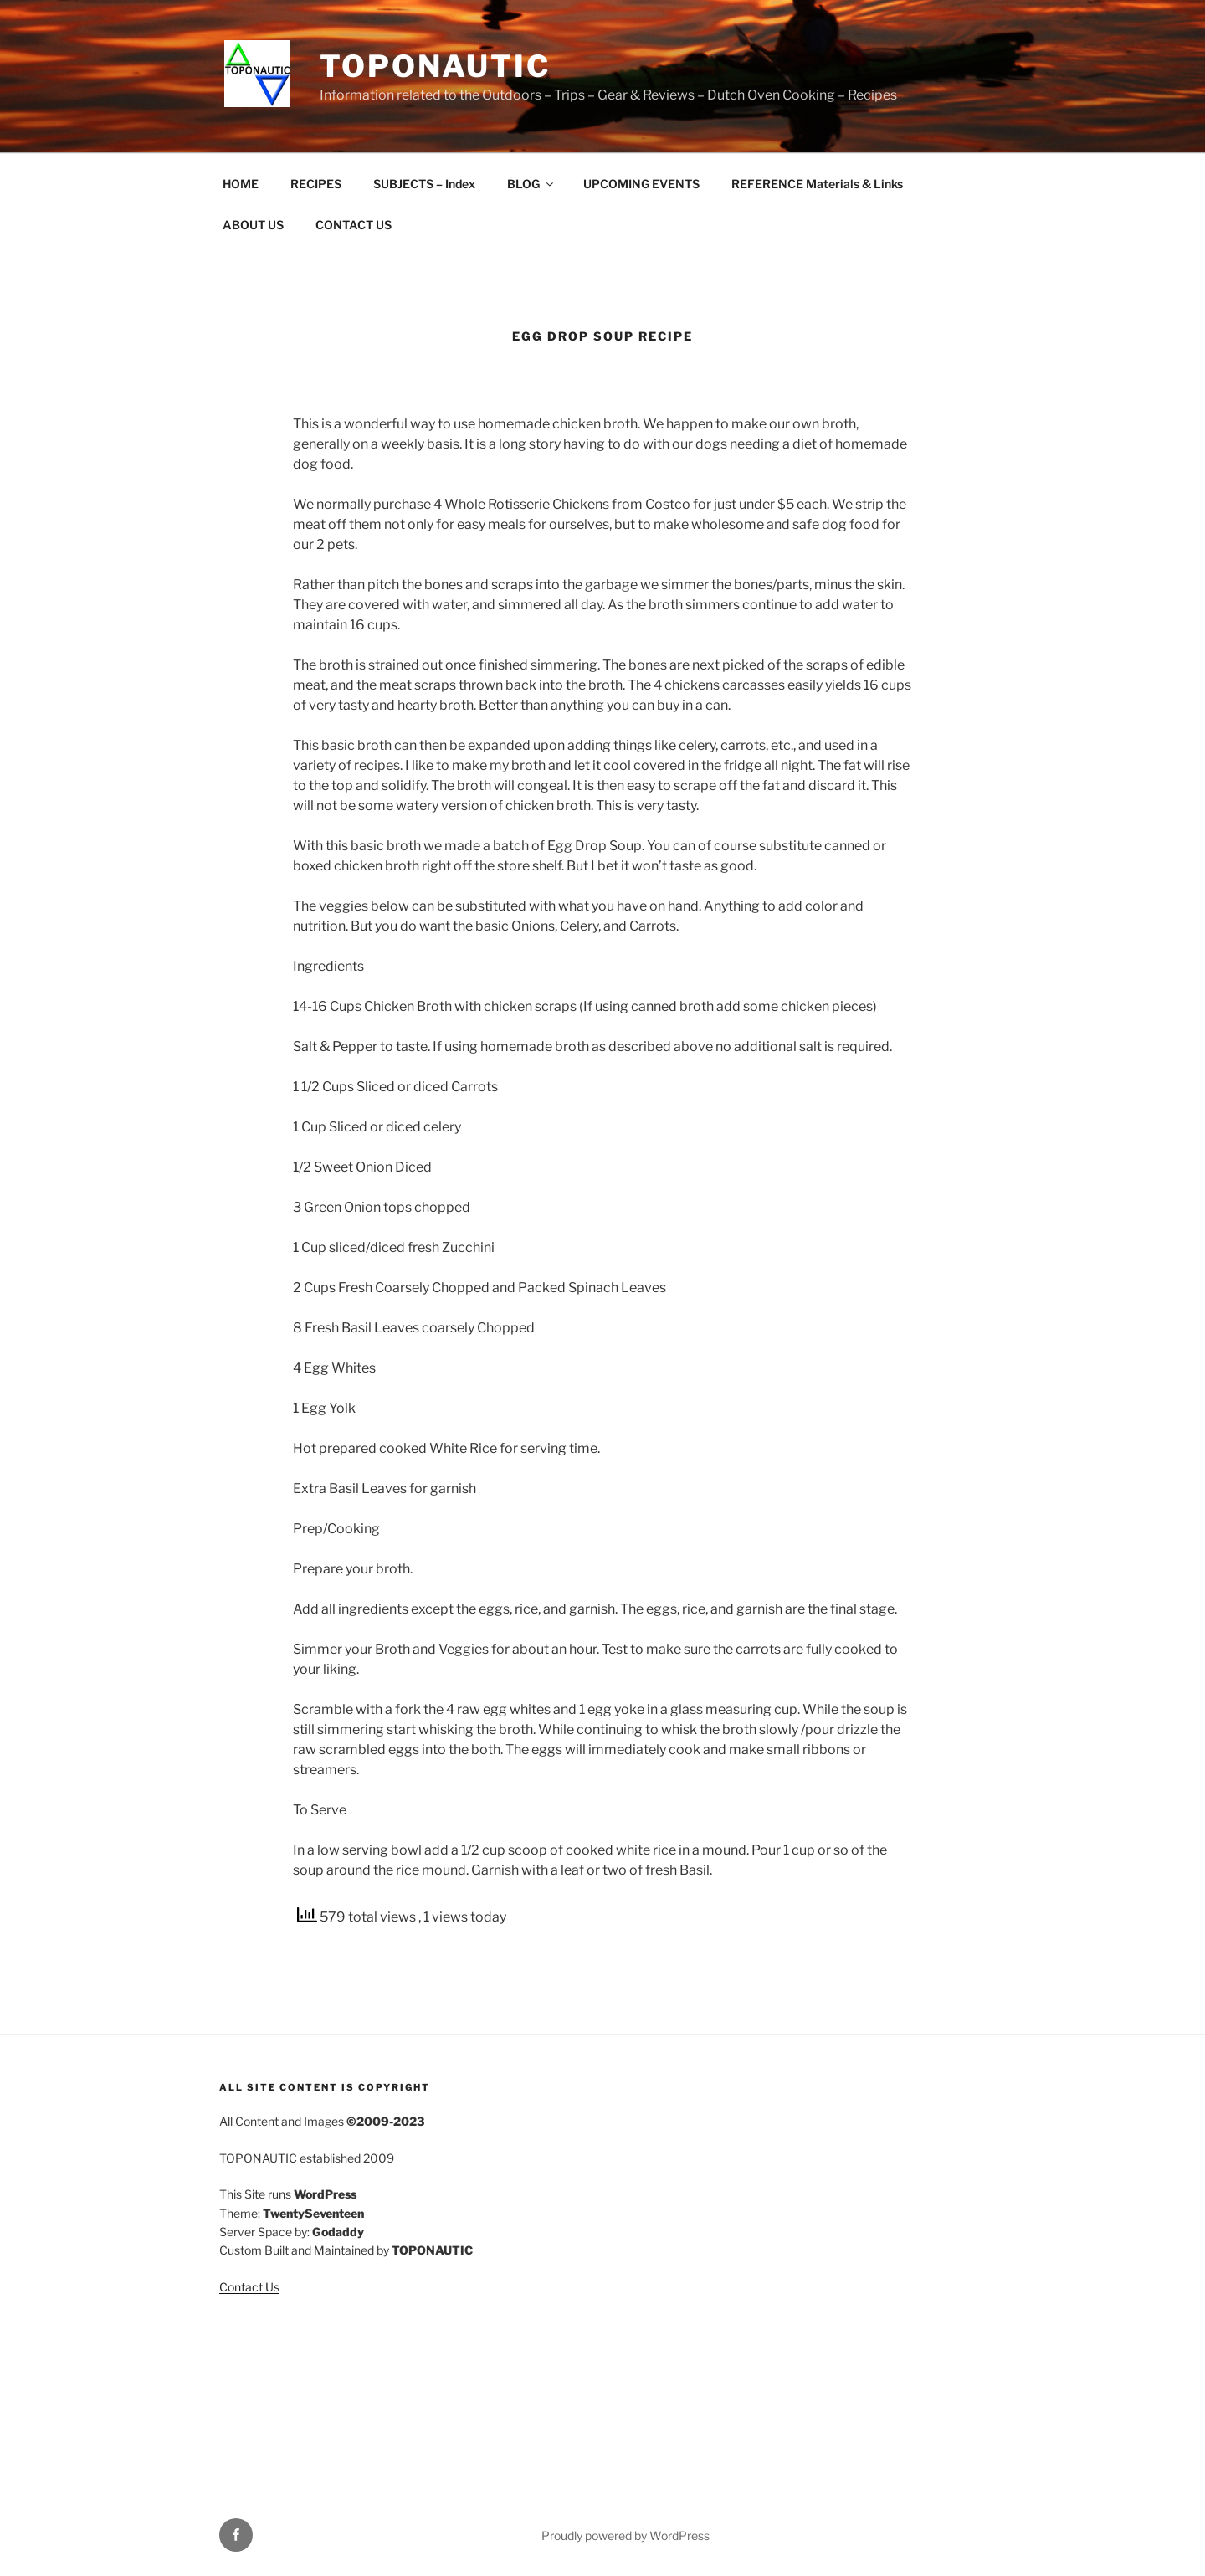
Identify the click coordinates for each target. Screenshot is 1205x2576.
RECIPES (315, 184)
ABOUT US (253, 225)
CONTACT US (353, 225)
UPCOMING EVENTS (641, 184)
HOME (241, 184)
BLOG (531, 184)
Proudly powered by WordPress (625, 2535)
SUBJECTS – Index (424, 184)
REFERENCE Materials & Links (817, 184)
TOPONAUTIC (435, 66)
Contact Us (249, 2287)
